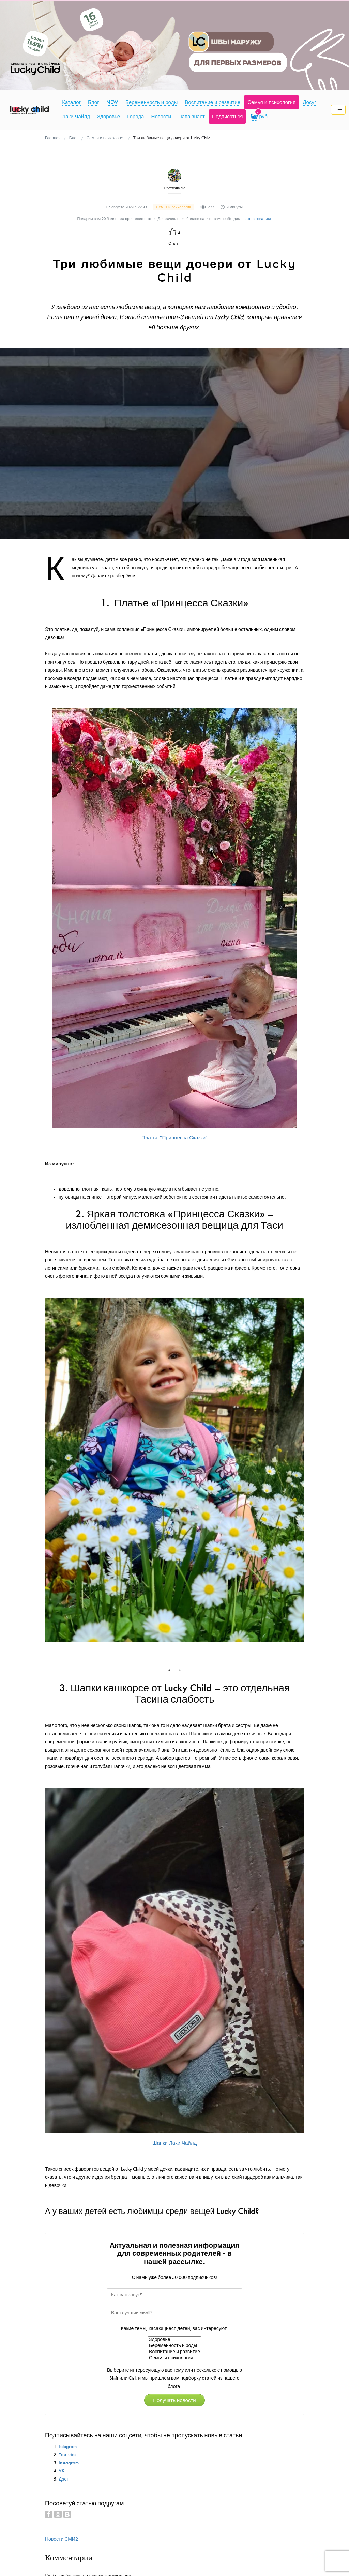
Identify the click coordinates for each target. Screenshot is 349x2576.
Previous (39, 1481)
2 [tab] (179, 1670)
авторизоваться (257, 219)
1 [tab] (169, 1670)
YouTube (67, 2454)
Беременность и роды (174, 2346)
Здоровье (174, 2340)
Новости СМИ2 (61, 2539)
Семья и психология (174, 2358)
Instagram (69, 2463)
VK (62, 2471)
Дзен (64, 2479)
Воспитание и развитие (174, 2352)
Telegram (68, 2446)
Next (309, 1481)
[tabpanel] (174, 1472)
